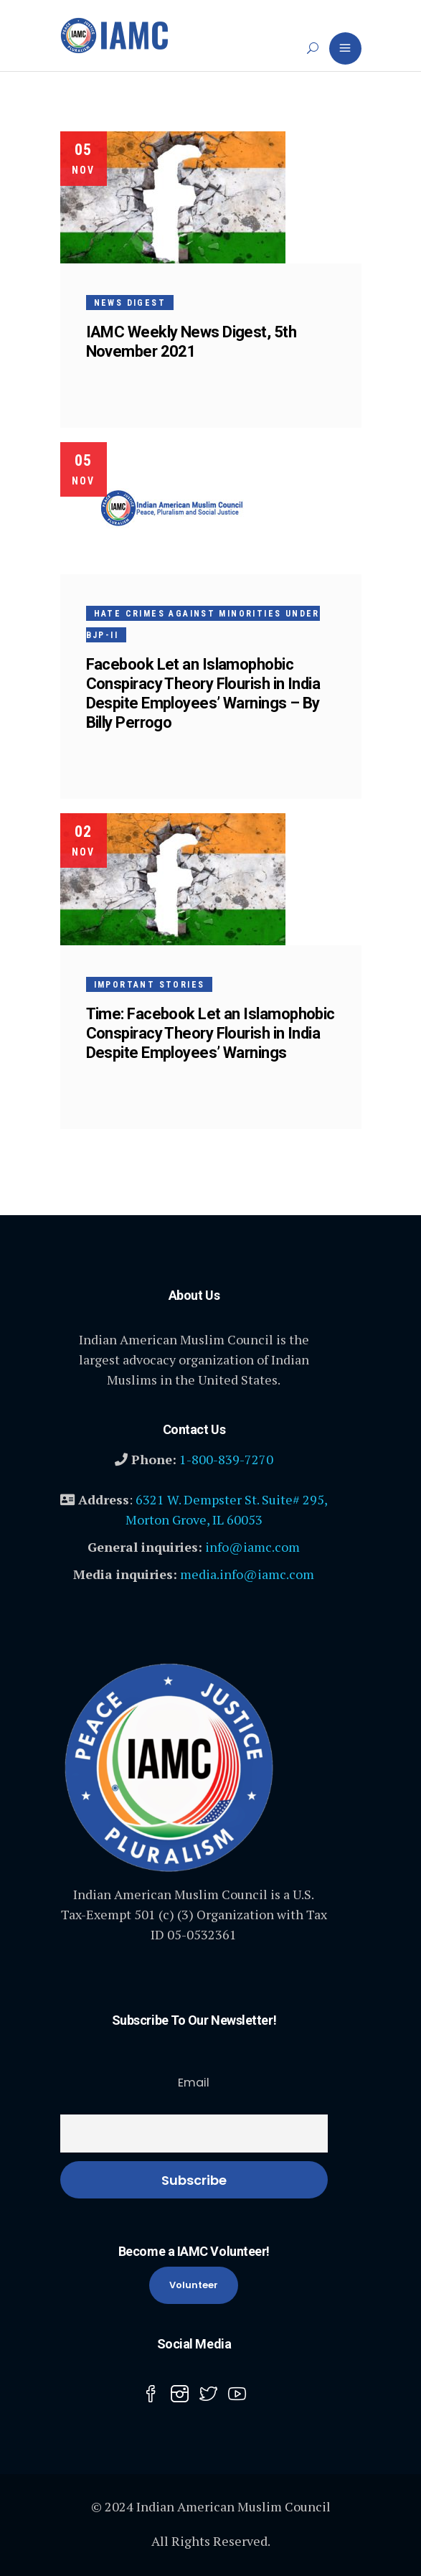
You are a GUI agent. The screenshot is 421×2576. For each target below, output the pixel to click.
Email (193, 2082)
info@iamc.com (252, 1546)
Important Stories (149, 985)
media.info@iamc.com (247, 1574)
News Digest (130, 303)
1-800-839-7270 (226, 1459)
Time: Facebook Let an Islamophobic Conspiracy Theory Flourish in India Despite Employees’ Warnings (210, 1033)
